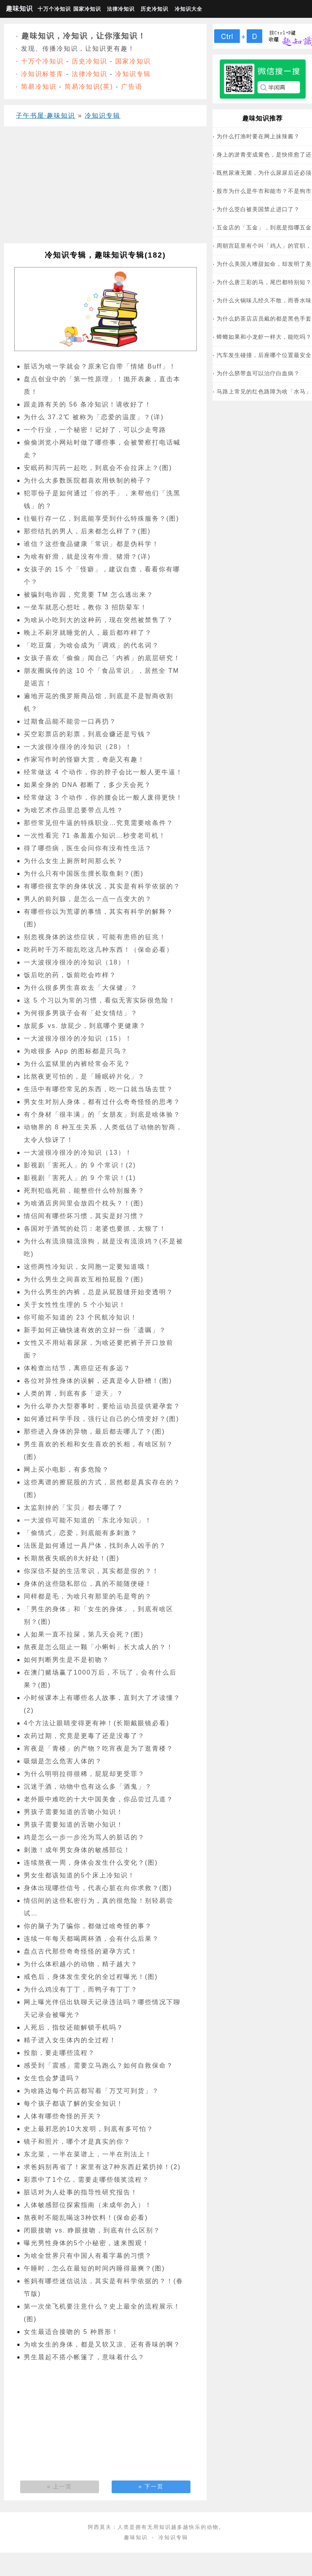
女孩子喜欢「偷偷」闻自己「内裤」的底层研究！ (102, 658)
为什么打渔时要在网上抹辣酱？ (258, 136)
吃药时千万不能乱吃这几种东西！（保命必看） (98, 949)
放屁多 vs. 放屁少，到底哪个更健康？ (85, 1025)
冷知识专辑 (133, 74)
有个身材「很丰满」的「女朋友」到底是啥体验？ (102, 1114)
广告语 (132, 86)
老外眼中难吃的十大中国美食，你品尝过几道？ (98, 1799)
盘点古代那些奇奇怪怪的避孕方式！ (81, 1951)
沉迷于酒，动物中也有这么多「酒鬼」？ (88, 1786)
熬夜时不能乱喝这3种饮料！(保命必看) (86, 2217)
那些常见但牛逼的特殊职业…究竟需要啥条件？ (98, 822)
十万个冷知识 (53, 9)
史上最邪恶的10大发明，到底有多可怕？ (89, 2128)
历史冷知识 (154, 9)
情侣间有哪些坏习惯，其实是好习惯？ (84, 1216)
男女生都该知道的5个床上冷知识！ (79, 1875)
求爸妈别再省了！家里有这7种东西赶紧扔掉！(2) (102, 2167)
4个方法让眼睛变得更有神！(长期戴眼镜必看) (96, 1723)
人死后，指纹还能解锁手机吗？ (74, 2027)
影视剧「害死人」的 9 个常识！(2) (80, 1165)
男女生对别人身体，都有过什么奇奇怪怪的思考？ (102, 1101)
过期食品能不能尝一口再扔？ (70, 721)
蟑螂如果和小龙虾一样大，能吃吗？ (264, 337)
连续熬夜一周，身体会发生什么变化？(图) (91, 1862)
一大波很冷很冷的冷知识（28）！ (78, 746)
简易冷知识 (39, 86)
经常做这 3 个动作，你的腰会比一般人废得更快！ (103, 797)
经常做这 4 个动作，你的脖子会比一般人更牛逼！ (103, 772)
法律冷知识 (121, 9)
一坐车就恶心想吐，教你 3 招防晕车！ (85, 607)
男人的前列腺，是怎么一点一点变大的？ (88, 899)
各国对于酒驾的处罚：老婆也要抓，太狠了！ (95, 1228)
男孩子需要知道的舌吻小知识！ (74, 1811)
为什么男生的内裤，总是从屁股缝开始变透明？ (98, 1292)
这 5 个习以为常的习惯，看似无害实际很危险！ (100, 1000)
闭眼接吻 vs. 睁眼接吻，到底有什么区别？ (92, 2230)
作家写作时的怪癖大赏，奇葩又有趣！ (84, 759)
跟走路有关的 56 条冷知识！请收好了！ (88, 404)
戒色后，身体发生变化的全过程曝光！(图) (91, 1976)
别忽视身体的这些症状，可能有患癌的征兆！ (95, 937)
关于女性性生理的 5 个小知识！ (75, 1304)
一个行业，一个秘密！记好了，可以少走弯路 (95, 429)
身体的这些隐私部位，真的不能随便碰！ (88, 1583)
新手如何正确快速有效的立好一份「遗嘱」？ (95, 1330)
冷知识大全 (188, 9)
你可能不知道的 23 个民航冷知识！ (80, 1317)
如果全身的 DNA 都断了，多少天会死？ (87, 784)
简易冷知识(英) (89, 86)
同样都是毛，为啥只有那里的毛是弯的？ (88, 1596)
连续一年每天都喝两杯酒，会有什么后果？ (91, 1938)
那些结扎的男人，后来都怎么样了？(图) (87, 531)
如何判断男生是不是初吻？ (66, 1659)
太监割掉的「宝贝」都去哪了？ (74, 1507)
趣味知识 (19, 8)
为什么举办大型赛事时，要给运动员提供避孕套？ (102, 1406)
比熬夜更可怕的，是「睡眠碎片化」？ (84, 1076)
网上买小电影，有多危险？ (66, 1469)
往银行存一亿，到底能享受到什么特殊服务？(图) (101, 518)
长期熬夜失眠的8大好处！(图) (72, 1558)
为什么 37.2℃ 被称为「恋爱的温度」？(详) (94, 417)
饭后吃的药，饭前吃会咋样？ (70, 975)
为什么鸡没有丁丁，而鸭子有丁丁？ (81, 1989)
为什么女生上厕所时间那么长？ (74, 860)
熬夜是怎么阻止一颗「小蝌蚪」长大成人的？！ (98, 1647)
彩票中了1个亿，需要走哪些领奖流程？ (86, 2179)
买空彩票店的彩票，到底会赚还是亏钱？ (88, 734)
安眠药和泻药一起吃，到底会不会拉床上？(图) (98, 467)
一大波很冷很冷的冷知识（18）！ (78, 962)
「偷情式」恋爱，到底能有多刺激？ (81, 1533)
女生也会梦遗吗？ (52, 2078)
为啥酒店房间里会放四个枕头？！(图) (84, 1203)
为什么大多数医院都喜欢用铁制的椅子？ (88, 480)
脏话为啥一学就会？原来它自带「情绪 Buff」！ (100, 366)
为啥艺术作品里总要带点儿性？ (74, 810)
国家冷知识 (87, 9)
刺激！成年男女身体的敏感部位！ (77, 1850)
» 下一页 (151, 2486)
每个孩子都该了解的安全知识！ (74, 2103)
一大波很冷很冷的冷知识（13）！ (78, 1152)
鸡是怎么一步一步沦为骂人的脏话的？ (84, 1837)
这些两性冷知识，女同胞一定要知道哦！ (88, 1266)
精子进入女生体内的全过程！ (70, 2040)
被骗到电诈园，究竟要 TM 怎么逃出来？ (89, 594)
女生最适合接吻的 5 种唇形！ (71, 2331)
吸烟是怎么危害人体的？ (63, 1761)
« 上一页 (59, 2486)
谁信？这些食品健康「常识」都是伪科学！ (91, 543)
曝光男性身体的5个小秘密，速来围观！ (86, 2243)
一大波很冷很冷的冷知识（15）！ (78, 1038)
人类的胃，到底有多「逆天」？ (74, 1393)
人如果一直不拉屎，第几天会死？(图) (84, 1634)
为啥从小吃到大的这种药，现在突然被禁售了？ (98, 620)
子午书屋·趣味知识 (45, 115)
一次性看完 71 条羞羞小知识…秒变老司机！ (95, 835)
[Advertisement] (103, 187)
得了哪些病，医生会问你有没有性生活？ (88, 848)
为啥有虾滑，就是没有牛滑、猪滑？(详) (87, 556)
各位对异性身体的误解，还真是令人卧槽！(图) (98, 1380)
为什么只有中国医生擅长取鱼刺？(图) (84, 873)
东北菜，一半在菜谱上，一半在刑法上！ (88, 2154)
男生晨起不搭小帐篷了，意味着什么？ (84, 2357)
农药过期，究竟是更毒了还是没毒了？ (84, 1735)
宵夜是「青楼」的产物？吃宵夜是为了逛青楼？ (98, 1748)
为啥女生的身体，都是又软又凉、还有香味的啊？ (102, 2344)
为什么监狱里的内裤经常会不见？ (77, 1063)
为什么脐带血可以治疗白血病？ (258, 373)
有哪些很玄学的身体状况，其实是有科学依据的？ (102, 886)
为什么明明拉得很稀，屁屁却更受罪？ (84, 1773)
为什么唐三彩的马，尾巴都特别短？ (264, 282)
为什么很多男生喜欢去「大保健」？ (81, 987)
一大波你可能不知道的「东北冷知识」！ (88, 1520)
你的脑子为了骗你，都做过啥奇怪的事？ (88, 1926)
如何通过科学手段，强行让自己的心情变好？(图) (101, 1418)
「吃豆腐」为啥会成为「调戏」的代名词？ (91, 645)
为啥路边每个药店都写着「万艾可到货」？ (91, 2090)
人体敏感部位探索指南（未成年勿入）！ (88, 2205)
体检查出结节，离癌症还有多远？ (77, 1368)
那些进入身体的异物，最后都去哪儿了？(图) (94, 1431)
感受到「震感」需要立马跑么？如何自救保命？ (98, 2065)
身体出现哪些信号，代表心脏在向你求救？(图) (98, 1888)
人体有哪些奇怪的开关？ (63, 2116)
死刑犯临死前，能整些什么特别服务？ (84, 1190)
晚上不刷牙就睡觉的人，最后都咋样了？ (88, 632)
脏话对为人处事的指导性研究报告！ (81, 2192)
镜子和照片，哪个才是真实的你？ (77, 2141)
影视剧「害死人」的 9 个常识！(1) (80, 1177)
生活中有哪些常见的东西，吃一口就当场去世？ (98, 1089)
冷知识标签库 (42, 74)
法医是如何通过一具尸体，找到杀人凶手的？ (95, 1545)
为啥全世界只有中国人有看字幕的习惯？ (88, 2255)
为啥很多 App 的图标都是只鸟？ (76, 1051)
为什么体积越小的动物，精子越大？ (81, 1964)
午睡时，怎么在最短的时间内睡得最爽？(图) (94, 2268)
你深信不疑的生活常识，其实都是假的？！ (91, 1571)
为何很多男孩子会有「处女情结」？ (81, 1013)
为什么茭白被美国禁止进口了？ (258, 209)
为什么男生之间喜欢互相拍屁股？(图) (84, 1279)
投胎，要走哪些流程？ (59, 2052)
